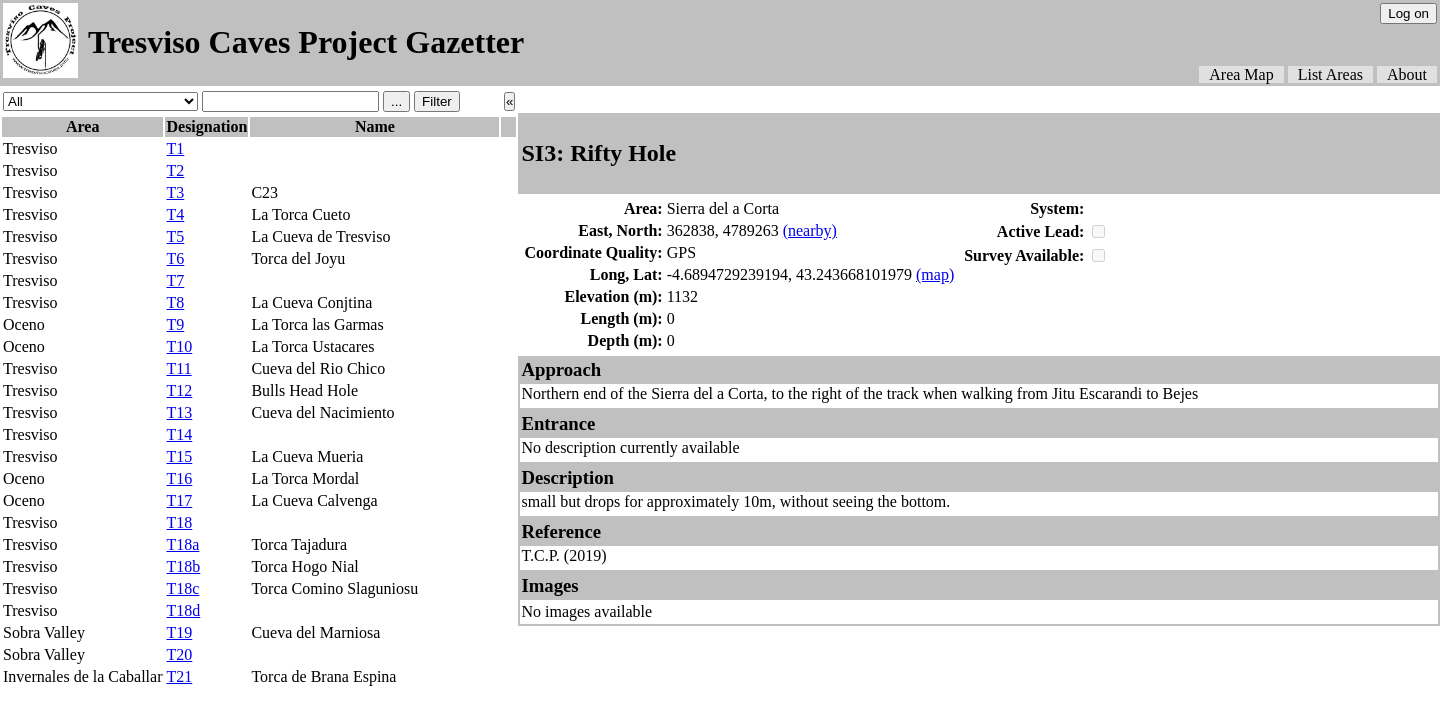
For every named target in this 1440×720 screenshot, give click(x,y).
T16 (179, 478)
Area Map (1241, 74)
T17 (179, 500)
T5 (175, 236)
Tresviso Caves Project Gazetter (306, 42)
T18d (183, 610)
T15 (179, 456)
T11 (178, 368)
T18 (179, 522)
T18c (182, 588)
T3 (175, 192)
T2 (175, 170)
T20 (179, 654)
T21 (179, 676)
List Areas (1330, 74)
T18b (183, 566)
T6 (175, 258)
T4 (175, 214)
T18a (182, 544)
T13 (179, 412)
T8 (175, 302)
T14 (179, 434)
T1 (175, 148)
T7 (175, 280)
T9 (175, 324)
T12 (179, 390)
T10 (179, 346)
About (1407, 74)
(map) (935, 274)
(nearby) (810, 230)
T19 (179, 632)
